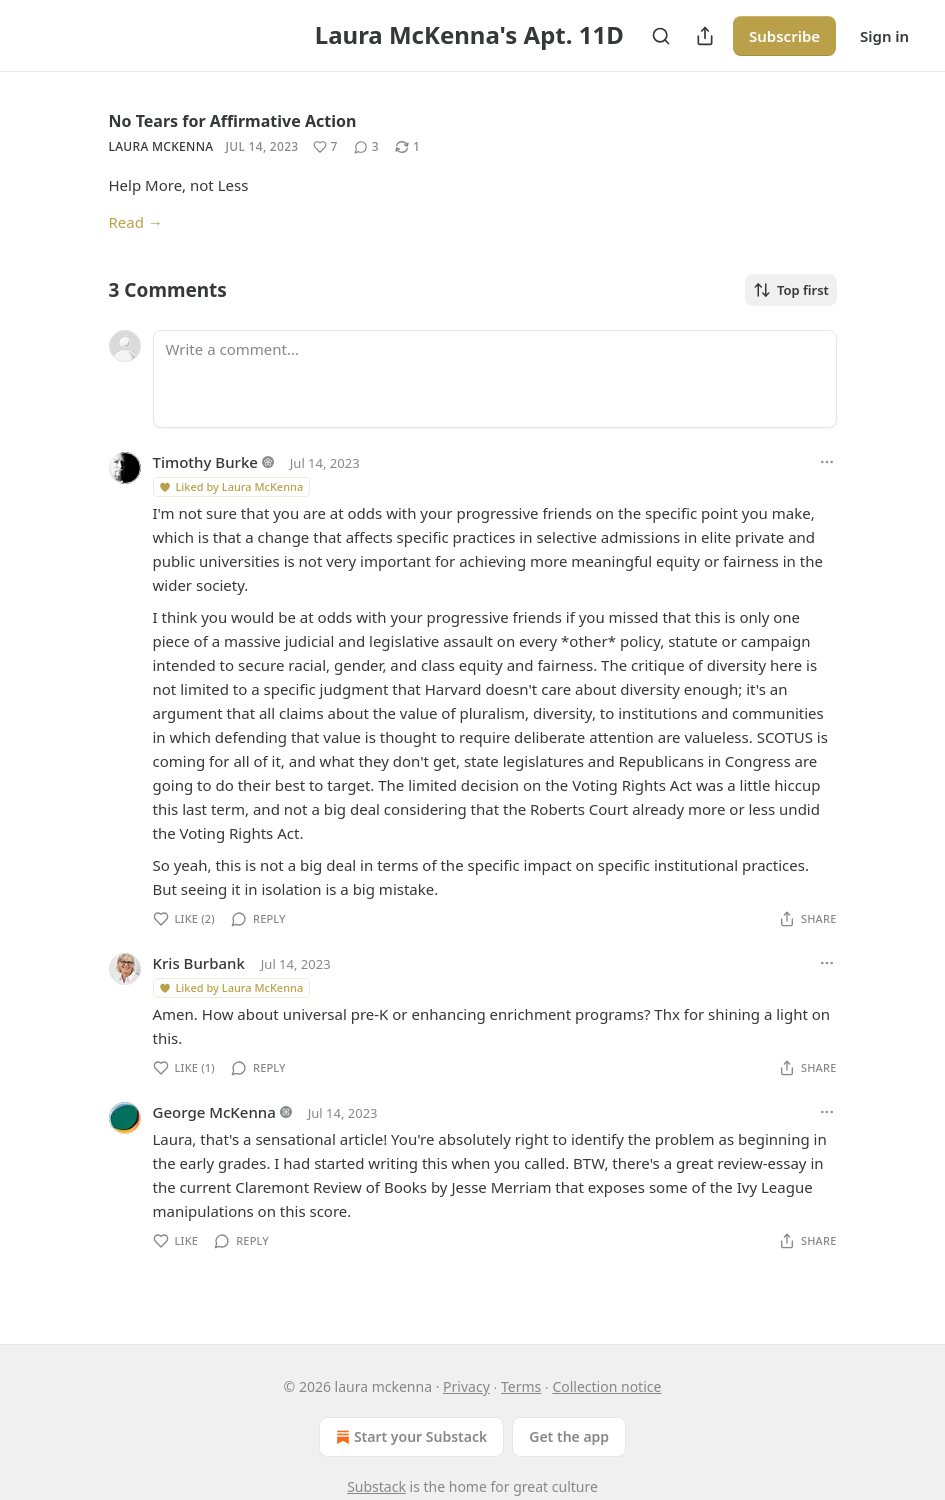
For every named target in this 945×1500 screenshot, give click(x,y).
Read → (136, 222)
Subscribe (784, 36)
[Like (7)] (325, 147)
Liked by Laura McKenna (231, 486)
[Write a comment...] (495, 379)
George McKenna (214, 1112)
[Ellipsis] (827, 462)
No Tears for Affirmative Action (233, 121)
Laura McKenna (161, 146)
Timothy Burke (205, 462)
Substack (376, 1486)
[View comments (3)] (366, 147)
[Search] (661, 36)
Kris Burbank (199, 963)
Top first (791, 290)
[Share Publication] (705, 36)
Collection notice (606, 1386)
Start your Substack (409, 1437)
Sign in (884, 36)
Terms (521, 1386)
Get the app (569, 1436)
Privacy (466, 1386)
